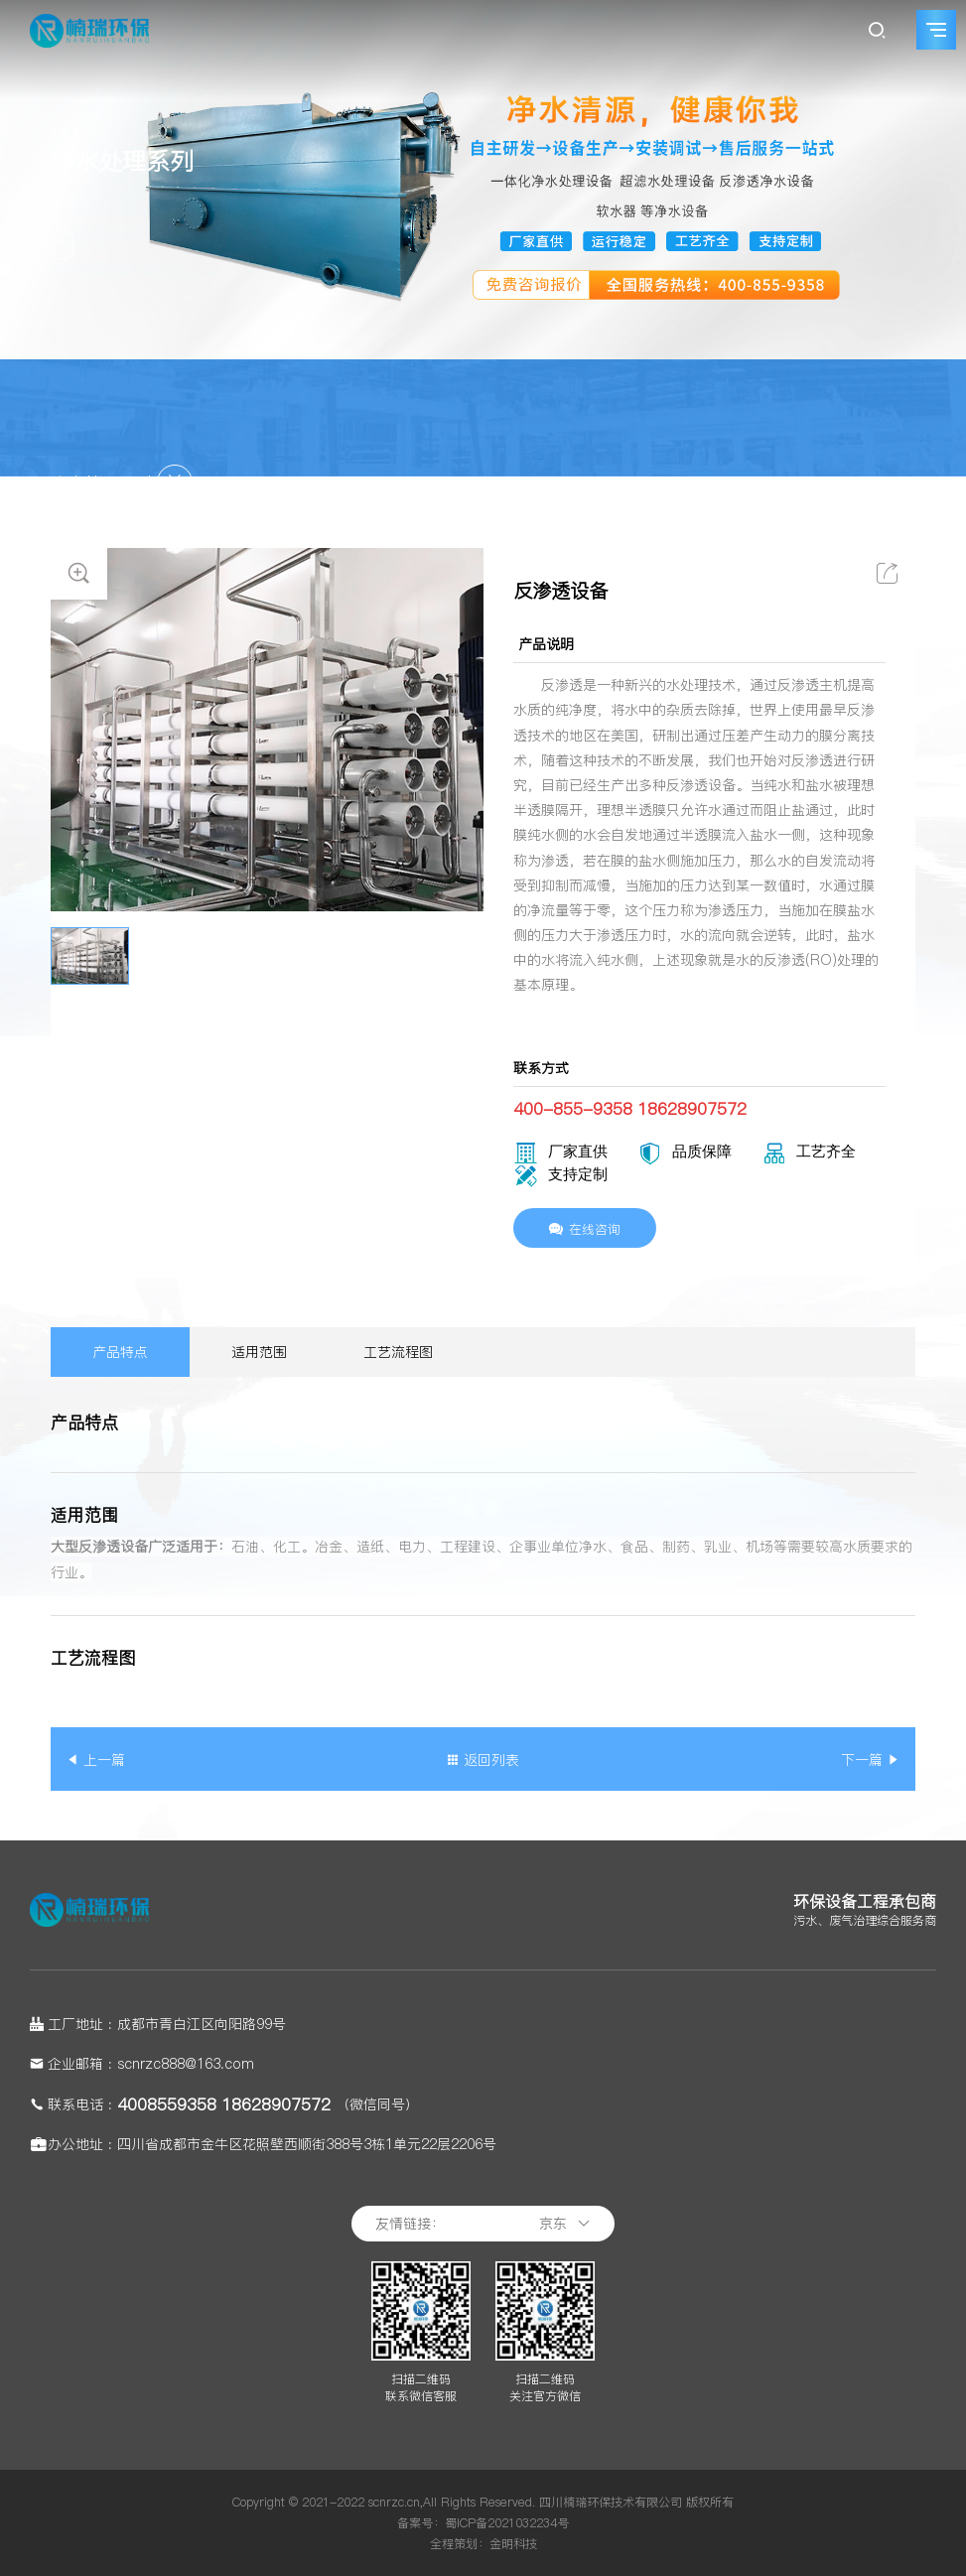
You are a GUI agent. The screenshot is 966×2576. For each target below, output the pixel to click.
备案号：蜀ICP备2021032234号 (483, 2522)
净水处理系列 (873, 483)
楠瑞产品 (785, 483)
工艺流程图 (398, 1352)
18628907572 (276, 2104)
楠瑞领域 (711, 483)
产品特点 (120, 1352)
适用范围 (259, 1352)
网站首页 (636, 483)
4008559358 (166, 2104)
